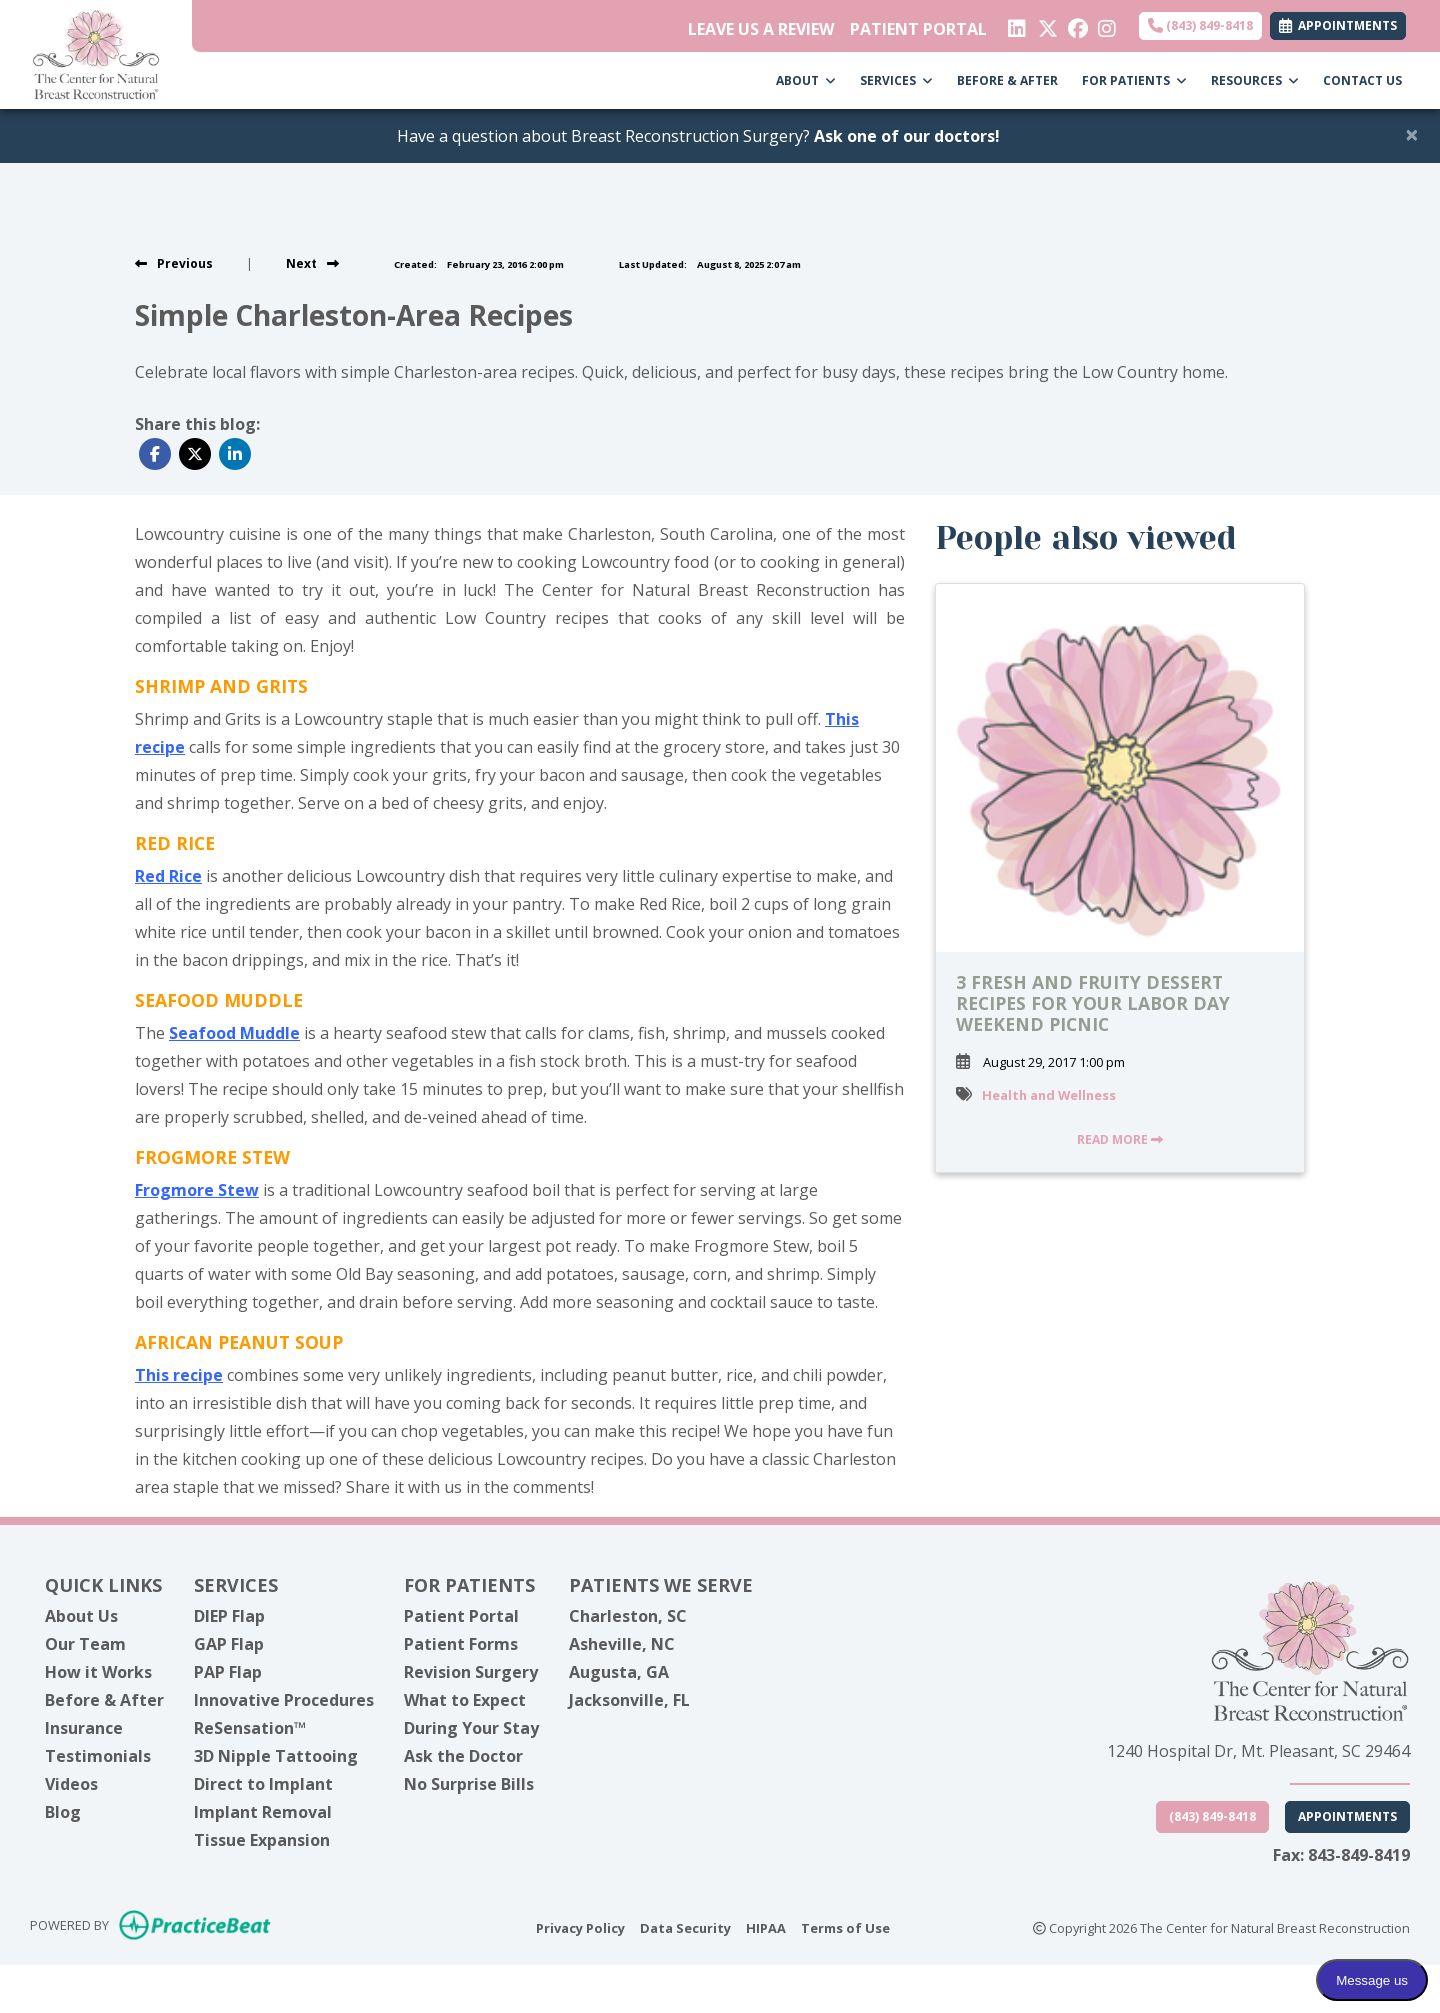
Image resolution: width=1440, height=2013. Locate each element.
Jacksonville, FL (629, 1700)
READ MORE (1120, 1139)
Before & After (104, 1700)
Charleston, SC (628, 1616)
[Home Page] (96, 53)
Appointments (1347, 1816)
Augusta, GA (619, 1672)
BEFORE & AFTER (1007, 80)
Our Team (85, 1644)
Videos (71, 1784)
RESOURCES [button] (1255, 80)
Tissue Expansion (262, 1840)
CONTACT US (1362, 80)
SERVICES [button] (896, 80)
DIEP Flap (229, 1616)
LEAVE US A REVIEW (761, 29)
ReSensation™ (250, 1728)
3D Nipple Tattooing (276, 1756)
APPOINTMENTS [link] (1338, 25)
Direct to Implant (263, 1784)
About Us (81, 1616)
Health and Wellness (1049, 1095)
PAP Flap (228, 1672)
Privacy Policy (580, 1927)
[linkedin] (1015, 24)
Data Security (685, 1927)
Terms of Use (845, 1927)
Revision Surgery (471, 1672)
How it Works (98, 1672)
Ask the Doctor (463, 1756)
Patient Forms (461, 1644)
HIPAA (766, 1927)
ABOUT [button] (806, 80)
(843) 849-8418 (1200, 25)
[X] (1045, 24)
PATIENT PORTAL (918, 29)
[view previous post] (174, 263)
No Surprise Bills (469, 1784)
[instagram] (1105, 24)
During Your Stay (471, 1728)
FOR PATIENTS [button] (1134, 80)
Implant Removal (263, 1812)
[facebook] (1075, 24)
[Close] (1412, 134)
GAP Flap (229, 1644)
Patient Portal (461, 1616)
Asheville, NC (622, 1644)
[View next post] (312, 263)
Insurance (84, 1728)
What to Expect (465, 1700)
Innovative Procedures (284, 1700)
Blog (63, 1812)
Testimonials (98, 1756)
